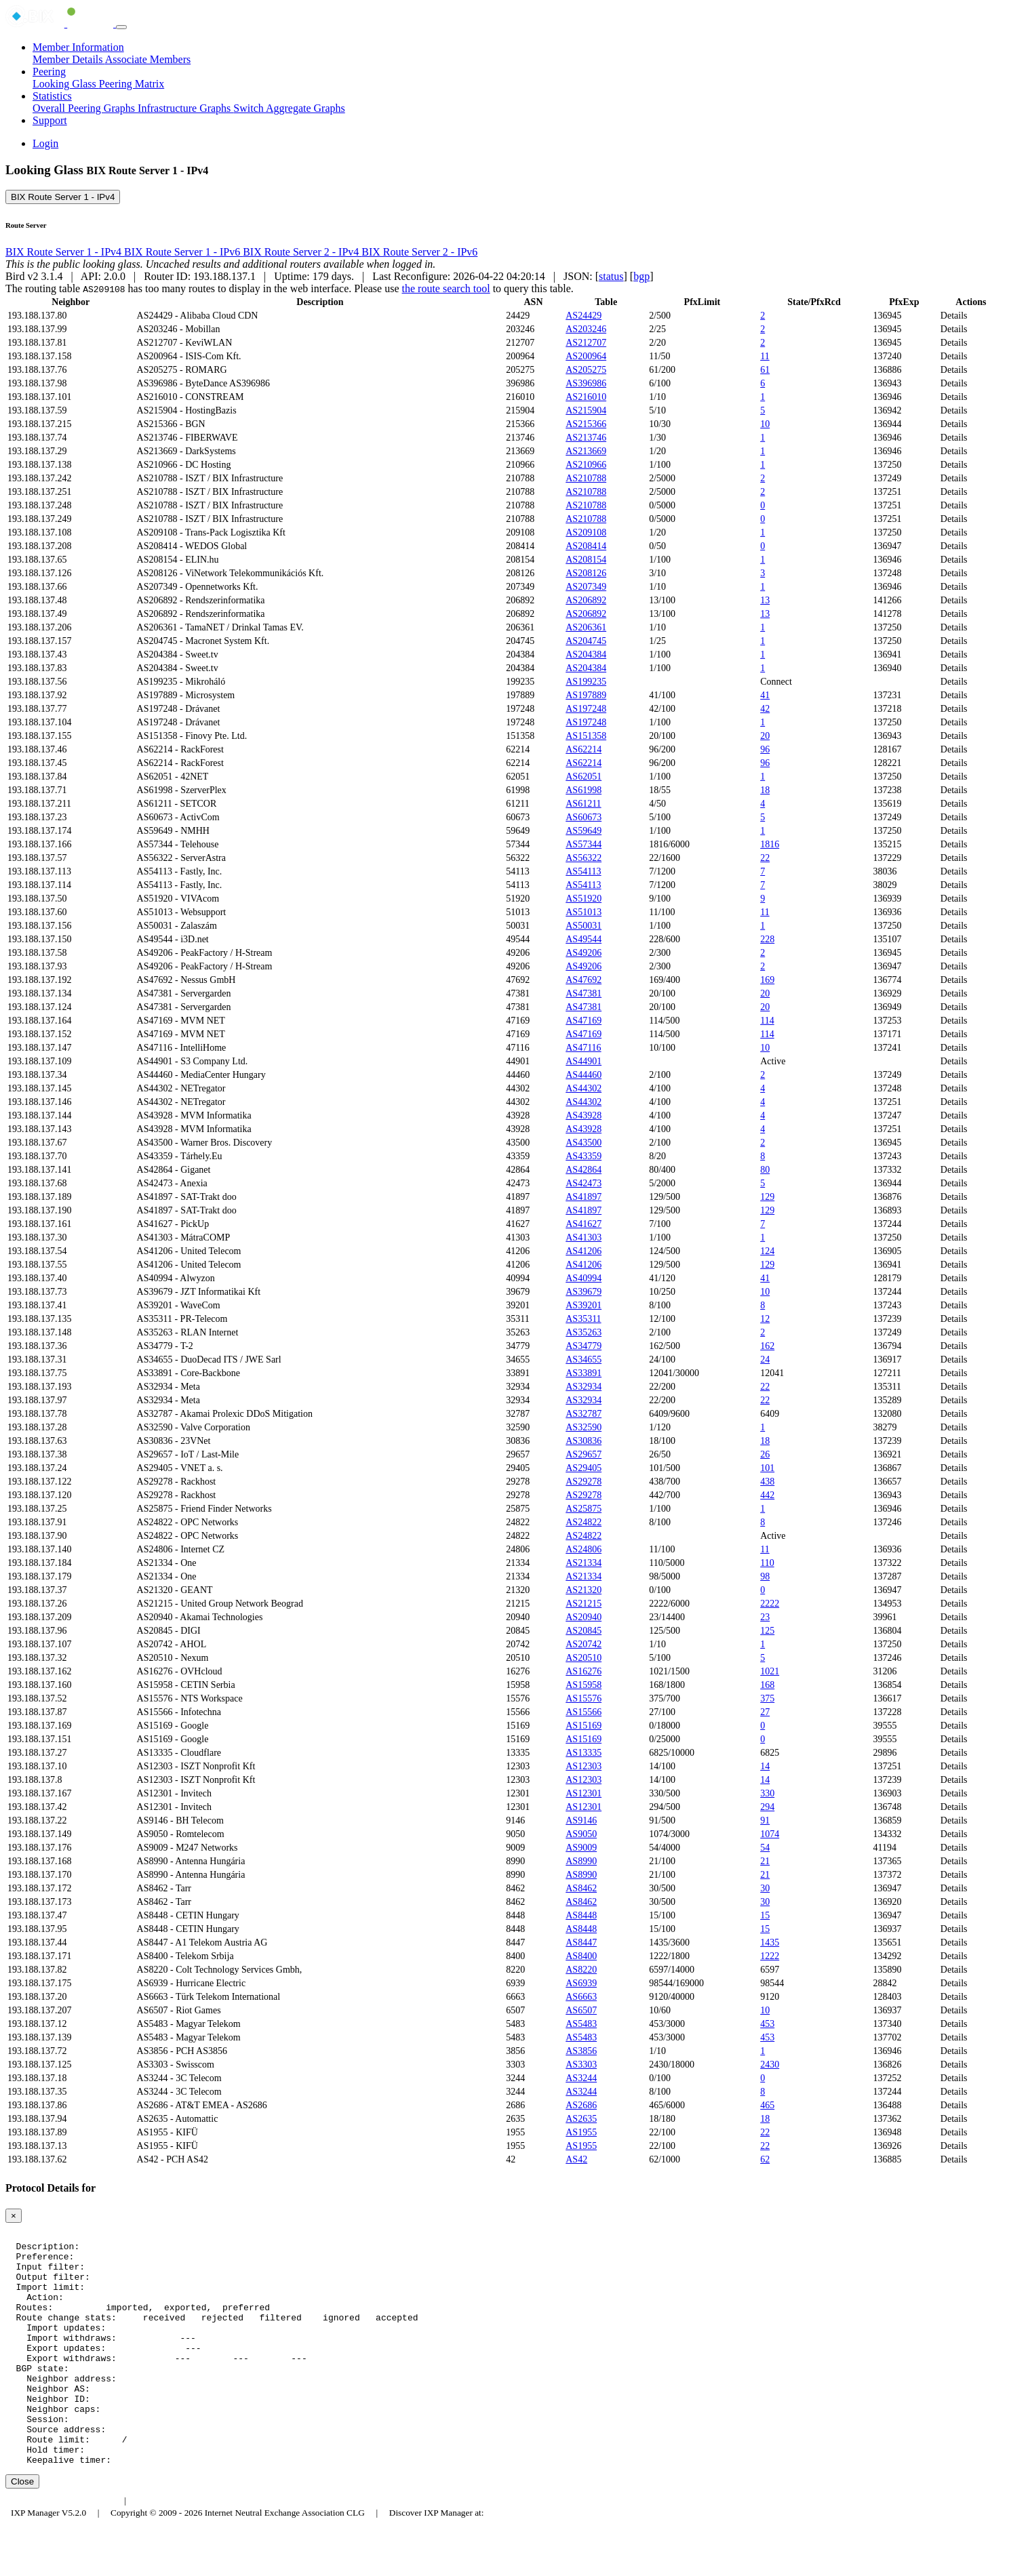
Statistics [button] (52, 96)
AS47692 (583, 980)
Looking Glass (66, 83)
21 (765, 1861)
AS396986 (586, 383)
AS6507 (581, 2010)
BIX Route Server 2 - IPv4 (302, 252)
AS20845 (583, 1631)
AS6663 (581, 1997)
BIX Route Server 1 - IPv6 (183, 252)
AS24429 (583, 315)
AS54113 (583, 871)
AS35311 (583, 1319)
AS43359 (583, 1156)
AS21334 (583, 1563)
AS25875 (583, 1509)
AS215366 (586, 424)
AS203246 (586, 329)
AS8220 (581, 1970)
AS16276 (583, 1671)
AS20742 (583, 1644)
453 (767, 2024)
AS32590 (583, 1427)
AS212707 (586, 343)
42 (765, 709)
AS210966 (586, 465)
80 (765, 1170)
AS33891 (583, 1373)
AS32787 (583, 1414)
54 (765, 1848)
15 (765, 1915)
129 (767, 1197)
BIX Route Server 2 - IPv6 (419, 252)
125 (767, 1631)
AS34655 (583, 1359)
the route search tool (445, 288)
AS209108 (586, 532)
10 (765, 424)
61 (765, 370)
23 (765, 1617)
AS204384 (586, 654)
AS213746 (586, 437)
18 (765, 790)
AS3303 (581, 2064)
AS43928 (583, 1115)
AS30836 (583, 1441)
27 (765, 1712)
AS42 (576, 2159)
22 (765, 858)
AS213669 (586, 451)
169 (767, 980)
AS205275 (586, 370)
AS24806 (583, 1549)
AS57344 (583, 844)
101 (767, 1468)
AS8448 (581, 1915)
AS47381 (583, 993)
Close (22, 2528)
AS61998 (583, 790)
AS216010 (586, 397)
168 (767, 1685)
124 (767, 1251)
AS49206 (583, 953)
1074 (769, 1834)
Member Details (69, 59)
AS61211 (583, 804)
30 (765, 1888)
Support (50, 120)
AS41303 (583, 1237)
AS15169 (583, 1725)
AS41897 (583, 1197)
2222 (769, 1603)
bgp (641, 276)
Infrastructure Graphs (185, 108)
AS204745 (586, 641)
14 (765, 1766)
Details (954, 315)
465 (767, 2105)
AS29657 (583, 1454)
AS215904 (586, 410)
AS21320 (583, 1590)
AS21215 (583, 1603)
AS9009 (581, 1848)
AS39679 (583, 1292)
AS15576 (583, 1698)
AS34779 (583, 1346)
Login (45, 143)
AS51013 (583, 912)
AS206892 (586, 600)
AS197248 (586, 709)
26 (765, 1454)
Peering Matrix (131, 83)
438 (767, 1481)
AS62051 (583, 776)
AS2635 (581, 2119)
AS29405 (583, 1468)
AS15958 (583, 1685)
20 (765, 736)
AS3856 (581, 2051)
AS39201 (583, 1305)
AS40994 (583, 1278)
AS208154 (586, 560)
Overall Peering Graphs (85, 108)
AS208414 (586, 546)
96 (765, 749)
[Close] (13, 2216)
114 (767, 1020)
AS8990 (581, 1861)
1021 (769, 1671)
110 (767, 1563)
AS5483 (581, 2024)
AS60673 (583, 817)
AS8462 (581, 1888)
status (611, 276)
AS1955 (581, 2132)
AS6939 (581, 1983)
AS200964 (586, 356)
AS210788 (586, 478)
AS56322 (583, 858)
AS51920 (583, 898)
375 (767, 1698)
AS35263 (583, 1332)
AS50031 (583, 926)
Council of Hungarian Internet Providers (210, 2547)
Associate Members (148, 59)
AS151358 (586, 736)
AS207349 (586, 587)
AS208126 (586, 573)
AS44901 (583, 1061)
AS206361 (586, 627)
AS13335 (583, 1753)
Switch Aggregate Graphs (288, 108)
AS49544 (583, 939)
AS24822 (583, 1522)
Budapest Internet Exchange (63, 2547)
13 (765, 600)
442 (767, 1495)
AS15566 (583, 1712)
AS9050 (581, 1834)
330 (767, 1793)
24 (765, 1359)
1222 (769, 1956)
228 (767, 939)
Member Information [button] (78, 47)
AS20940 (583, 1617)
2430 (769, 2064)
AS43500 (583, 1143)
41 (765, 695)
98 (765, 1576)
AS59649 (583, 831)
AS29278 (583, 1481)
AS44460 (583, 1075)
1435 (769, 1942)
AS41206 (583, 1251)
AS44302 (583, 1088)
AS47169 (583, 1020)
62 (765, 2159)
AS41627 (583, 1224)
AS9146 (581, 1820)
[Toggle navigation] (121, 27)
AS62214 (583, 749)
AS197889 (586, 695)
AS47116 (583, 1048)
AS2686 (581, 2105)
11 (764, 356)
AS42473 (583, 1183)
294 (767, 1807)
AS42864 (583, 1170)
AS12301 (583, 1793)
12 (765, 1319)
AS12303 (583, 1766)
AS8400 (581, 1956)
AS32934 (583, 1387)
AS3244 (581, 2078)
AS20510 (583, 1658)
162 (767, 1346)
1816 (769, 844)
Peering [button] (49, 71)
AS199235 (586, 682)
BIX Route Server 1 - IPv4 (63, 197)
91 (765, 1820)
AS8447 (581, 1942)
